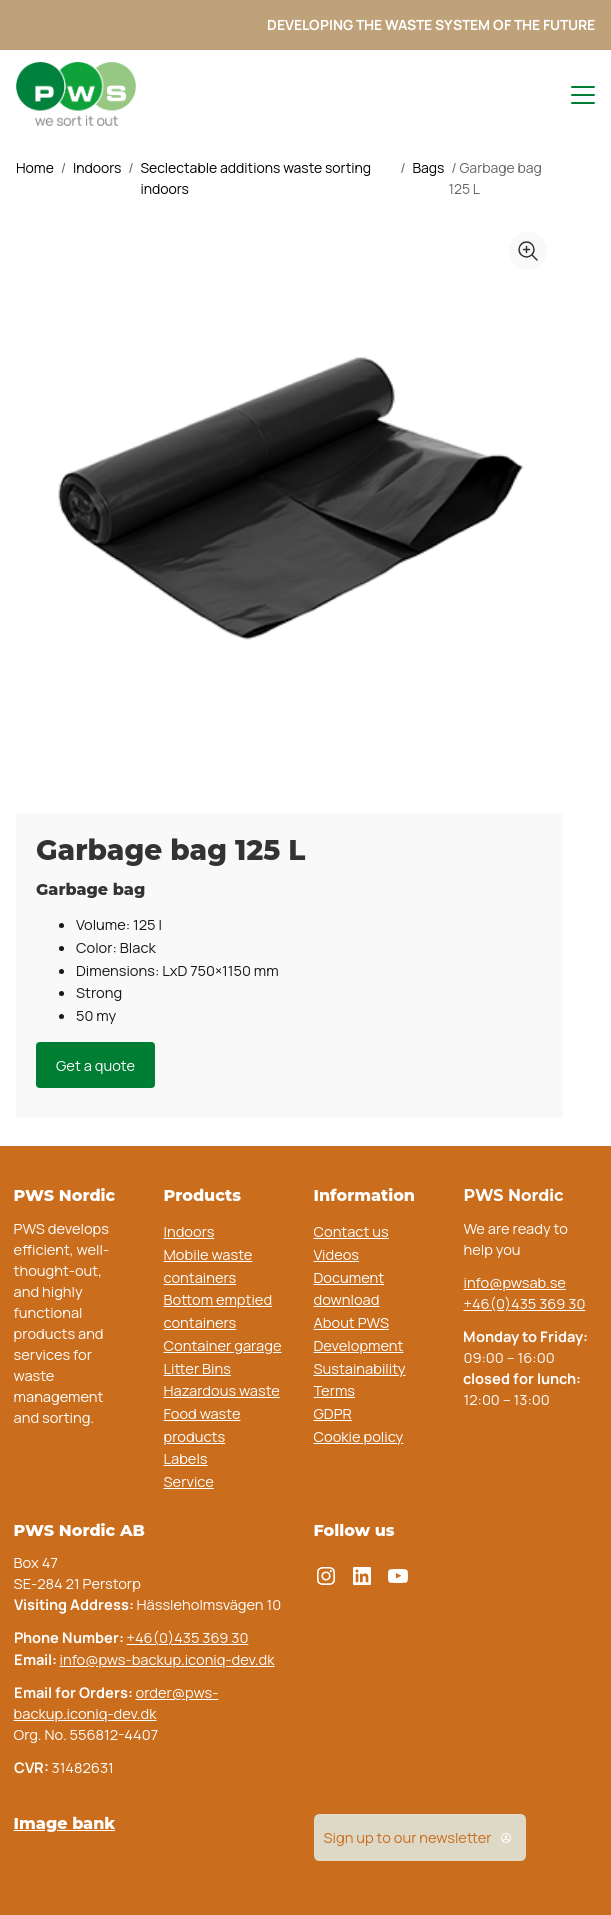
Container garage (223, 1345)
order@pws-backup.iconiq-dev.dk (116, 1702)
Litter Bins (197, 1368)
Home (35, 167)
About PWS (351, 1322)
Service (189, 1481)
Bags (428, 167)
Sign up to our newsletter (420, 1837)
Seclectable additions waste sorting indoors (255, 178)
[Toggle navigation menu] (574, 95)
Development (359, 1345)
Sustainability (360, 1368)
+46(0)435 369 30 (524, 1303)
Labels (186, 1458)
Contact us (351, 1231)
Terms (335, 1390)
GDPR (333, 1413)
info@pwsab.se (514, 1282)
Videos (337, 1254)
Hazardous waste (222, 1390)
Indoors (97, 167)
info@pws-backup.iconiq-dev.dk (167, 1659)
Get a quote (95, 1065)
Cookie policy (359, 1436)
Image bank (65, 1823)
